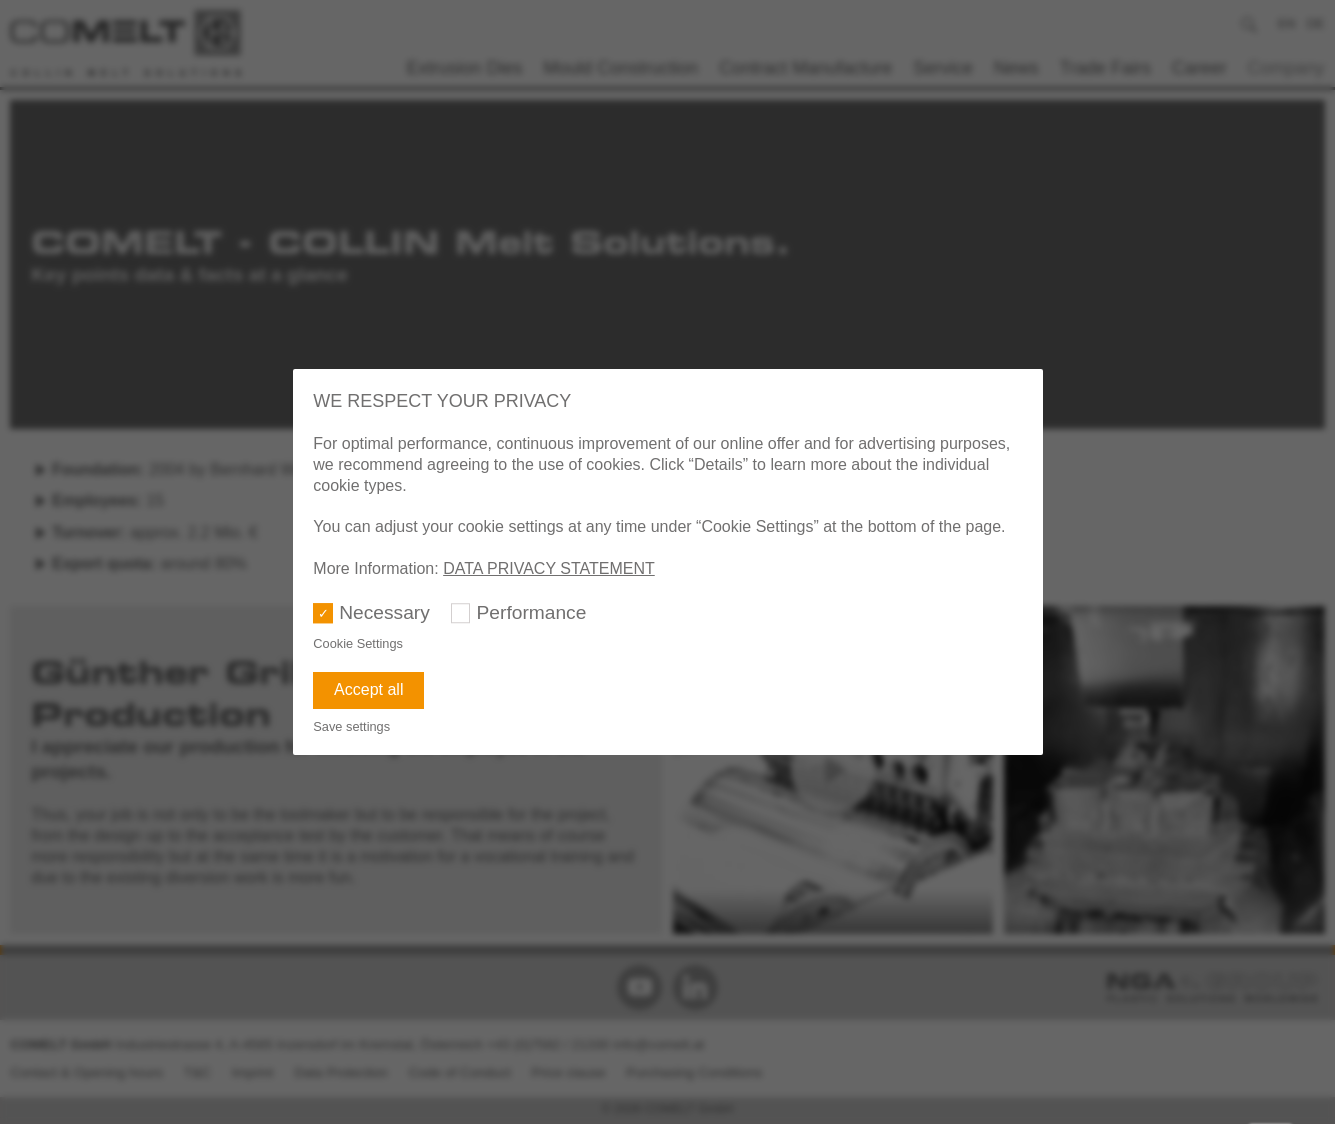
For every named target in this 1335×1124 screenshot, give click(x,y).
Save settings (351, 726)
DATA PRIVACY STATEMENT (549, 568)
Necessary (384, 612)
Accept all (368, 689)
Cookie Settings (358, 643)
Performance (532, 612)
